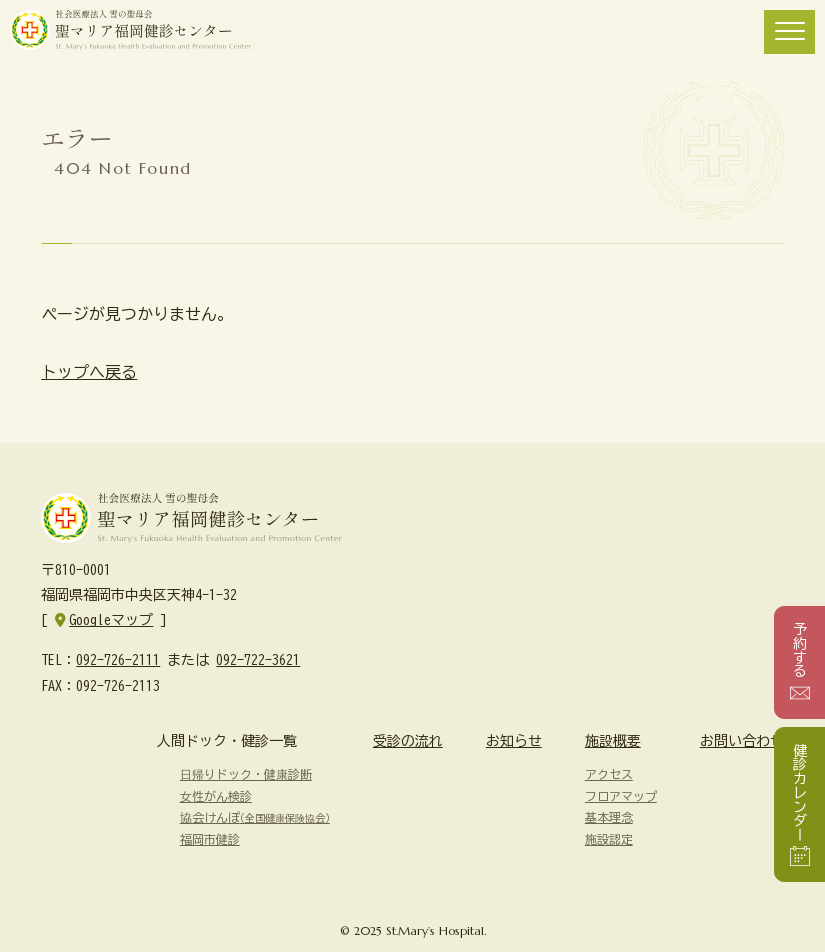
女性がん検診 (216, 796)
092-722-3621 (258, 660)
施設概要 (613, 741)
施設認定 (609, 839)
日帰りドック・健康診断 (246, 774)
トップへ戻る (89, 372)
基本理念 (609, 817)
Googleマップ (111, 620)
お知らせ (514, 741)
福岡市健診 (210, 839)
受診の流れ (408, 741)
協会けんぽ (255, 817)
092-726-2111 (118, 660)
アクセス (609, 774)
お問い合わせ (742, 741)
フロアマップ (621, 796)
